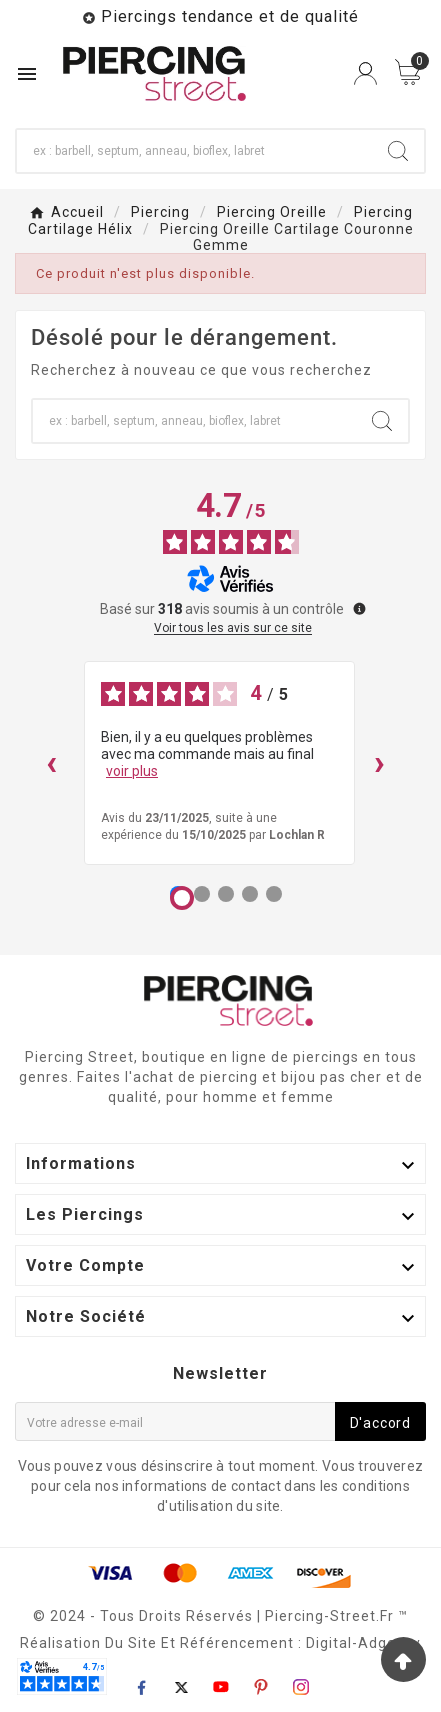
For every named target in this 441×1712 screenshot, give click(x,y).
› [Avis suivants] (379, 762)
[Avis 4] (250, 894)
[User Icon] (365, 73)
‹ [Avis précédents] (51, 762)
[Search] (398, 151)
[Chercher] (194, 151)
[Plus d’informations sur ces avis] (358, 607)
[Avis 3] (226, 894)
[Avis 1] (182, 898)
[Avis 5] (274, 894)
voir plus (132, 771)
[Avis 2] (202, 894)
